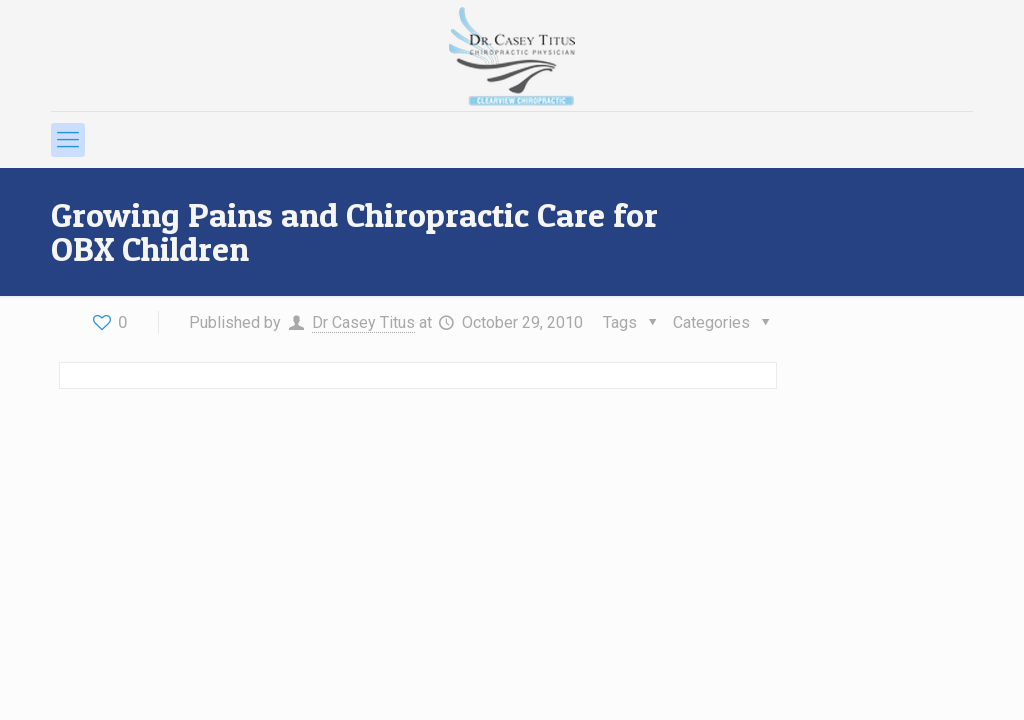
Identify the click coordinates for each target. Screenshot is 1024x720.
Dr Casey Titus (363, 322)
